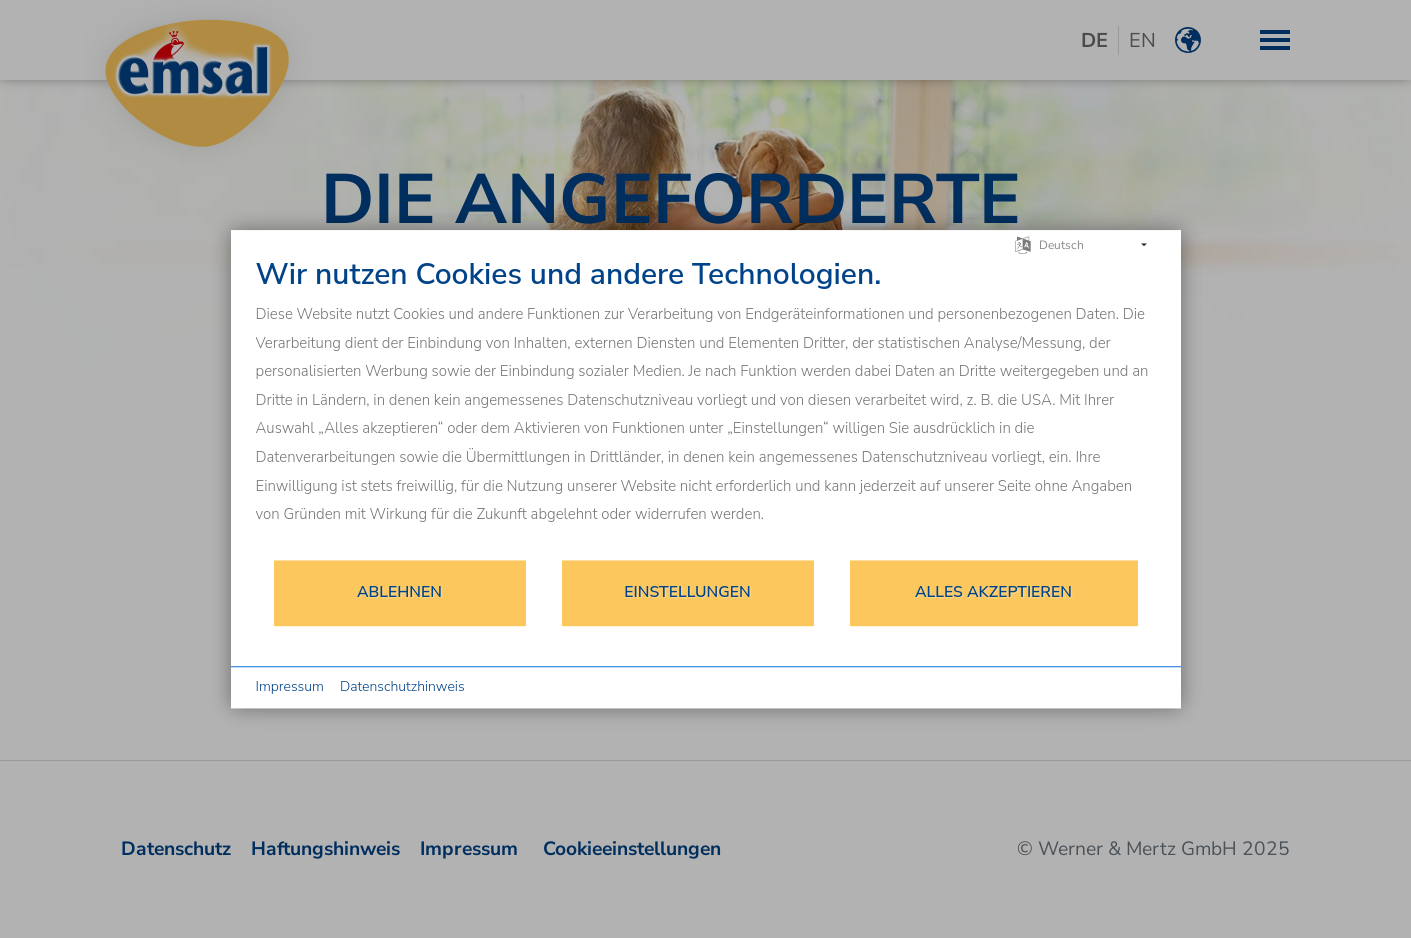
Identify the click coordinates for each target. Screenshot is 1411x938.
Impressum (290, 686)
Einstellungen (687, 592)
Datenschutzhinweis (402, 686)
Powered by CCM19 (1098, 688)
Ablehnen (399, 592)
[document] (706, 407)
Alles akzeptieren (993, 592)
